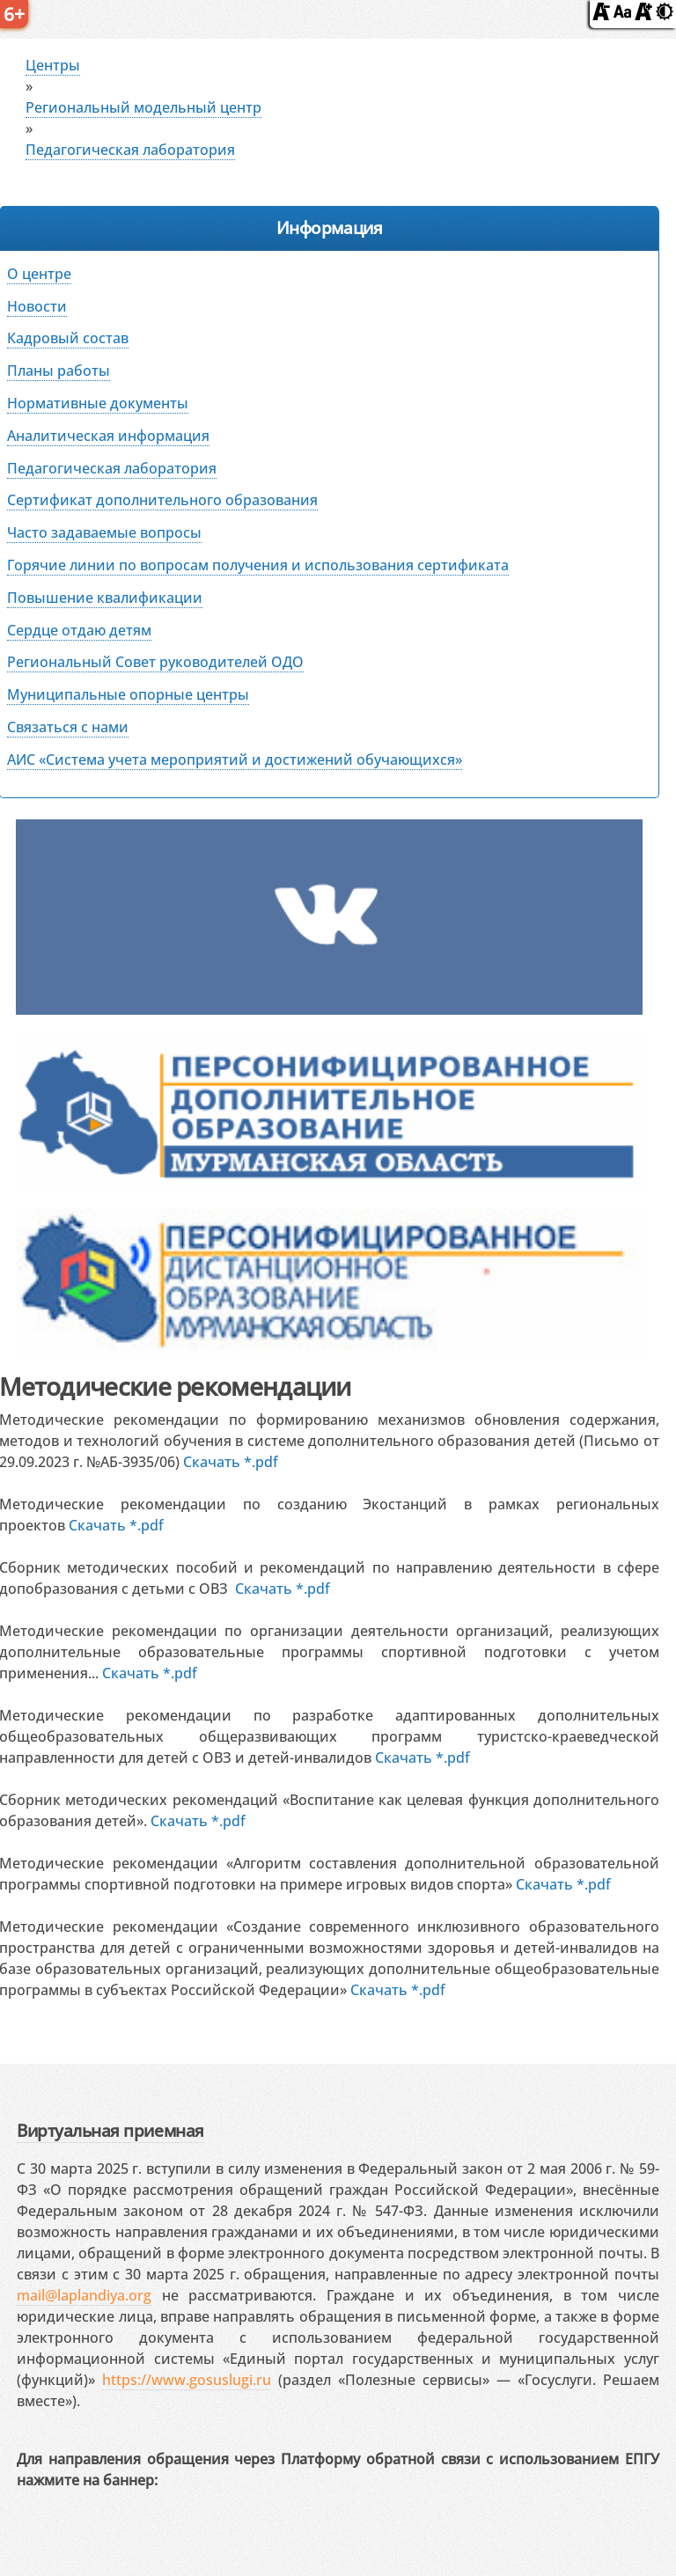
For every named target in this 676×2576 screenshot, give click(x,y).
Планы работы (58, 370)
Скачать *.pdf (230, 1461)
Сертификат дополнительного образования (162, 500)
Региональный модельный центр (143, 107)
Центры (53, 65)
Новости (37, 306)
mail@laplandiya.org (84, 2295)
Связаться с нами (68, 727)
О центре (39, 273)
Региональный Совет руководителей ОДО (155, 662)
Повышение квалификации (104, 597)
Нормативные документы (97, 403)
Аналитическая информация (108, 435)
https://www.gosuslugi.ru (186, 2379)
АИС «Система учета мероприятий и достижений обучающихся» (234, 759)
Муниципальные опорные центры (128, 694)
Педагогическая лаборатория (130, 149)
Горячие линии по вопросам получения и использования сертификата (258, 565)
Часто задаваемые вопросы (104, 532)
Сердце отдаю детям (79, 630)
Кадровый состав (68, 338)
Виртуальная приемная (110, 2130)
